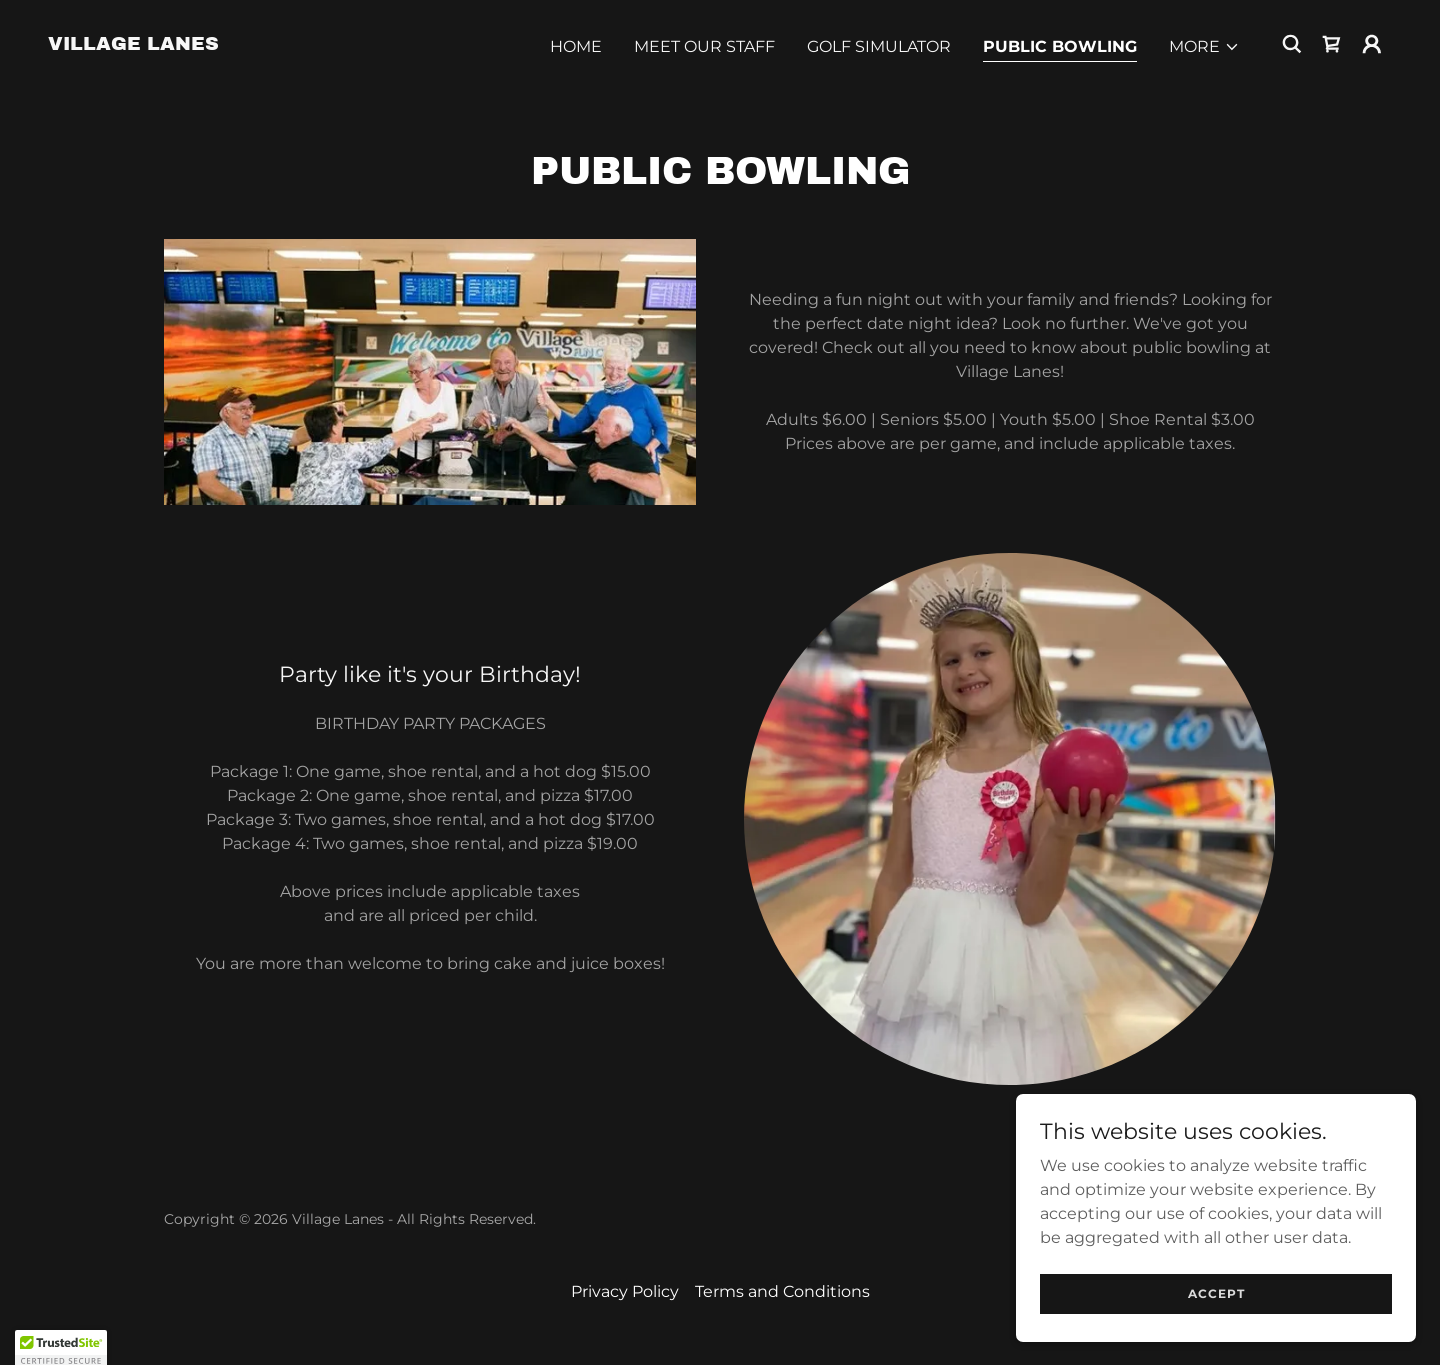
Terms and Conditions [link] (782, 1291)
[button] (1204, 47)
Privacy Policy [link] (625, 1291)
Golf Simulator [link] (879, 46)
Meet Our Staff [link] (704, 46)
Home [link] (576, 46)
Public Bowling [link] (1060, 46)
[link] (133, 44)
